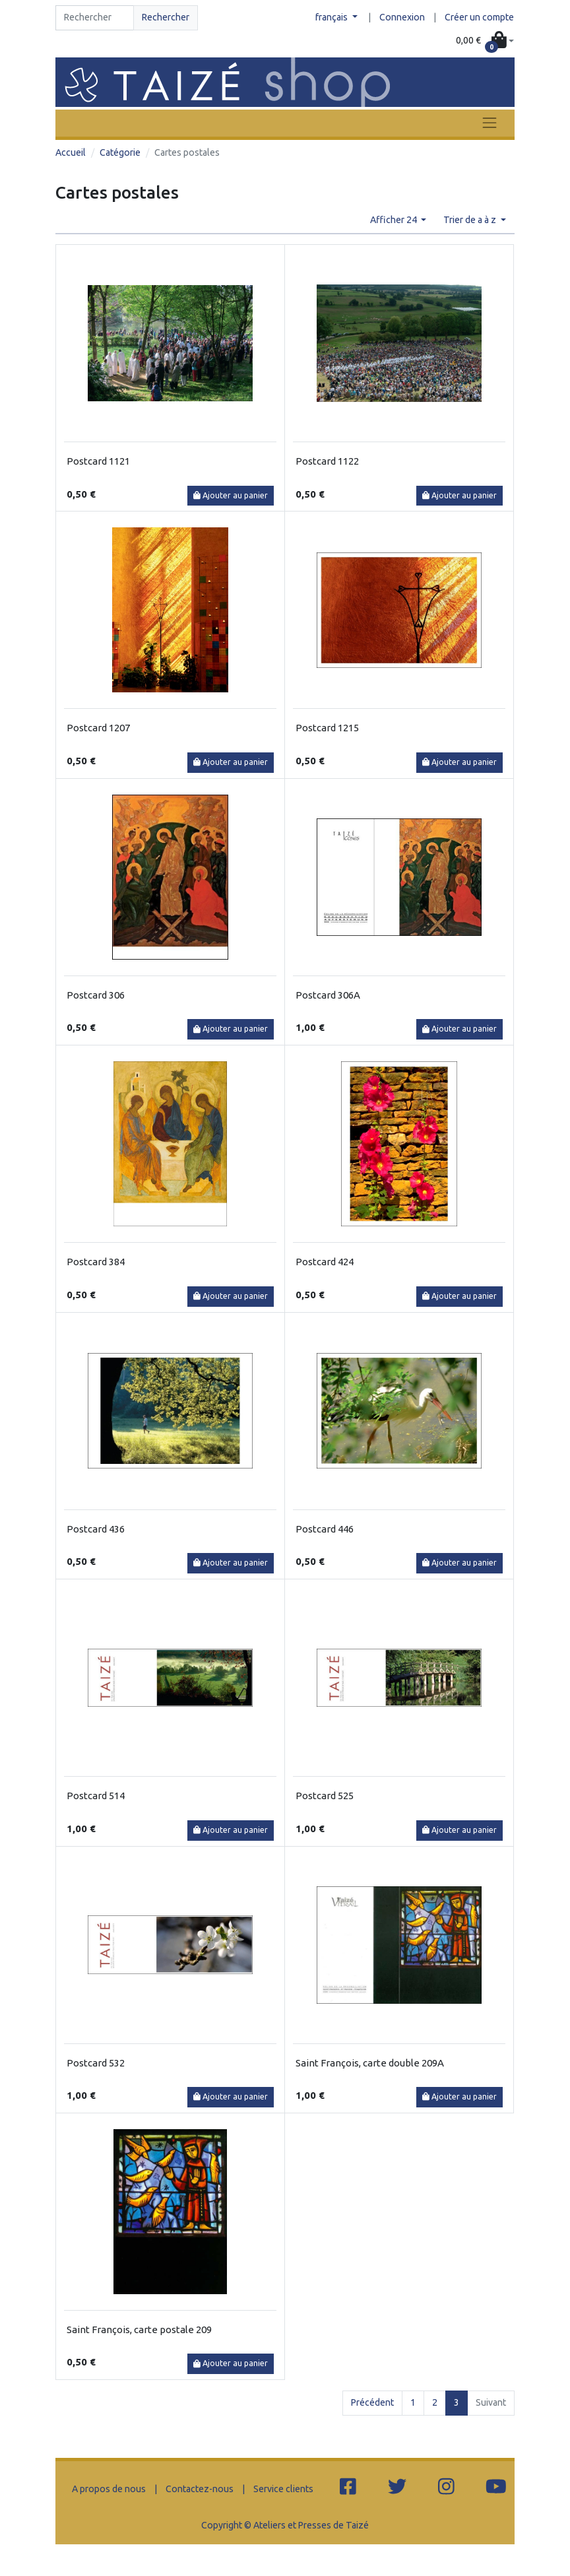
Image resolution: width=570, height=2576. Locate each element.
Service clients (283, 2489)
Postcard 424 (325, 1261)
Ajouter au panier (230, 495)
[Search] (94, 17)
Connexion (402, 17)
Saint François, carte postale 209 (139, 2329)
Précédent (372, 2402)
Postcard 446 (325, 1529)
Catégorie (120, 152)
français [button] (332, 17)
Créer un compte (479, 17)
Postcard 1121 (98, 461)
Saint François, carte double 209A (370, 2062)
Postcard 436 (96, 1529)
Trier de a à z (470, 220)
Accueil (70, 152)
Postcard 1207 (98, 727)
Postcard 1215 (327, 727)
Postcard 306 (96, 995)
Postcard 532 (96, 2062)
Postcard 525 (325, 1795)
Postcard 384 (96, 1261)
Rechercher (165, 17)
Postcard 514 (96, 1795)
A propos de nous (109, 2489)
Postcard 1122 (327, 461)
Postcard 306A (328, 995)
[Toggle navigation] (489, 123)
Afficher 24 (394, 220)
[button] (485, 41)
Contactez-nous (200, 2489)
